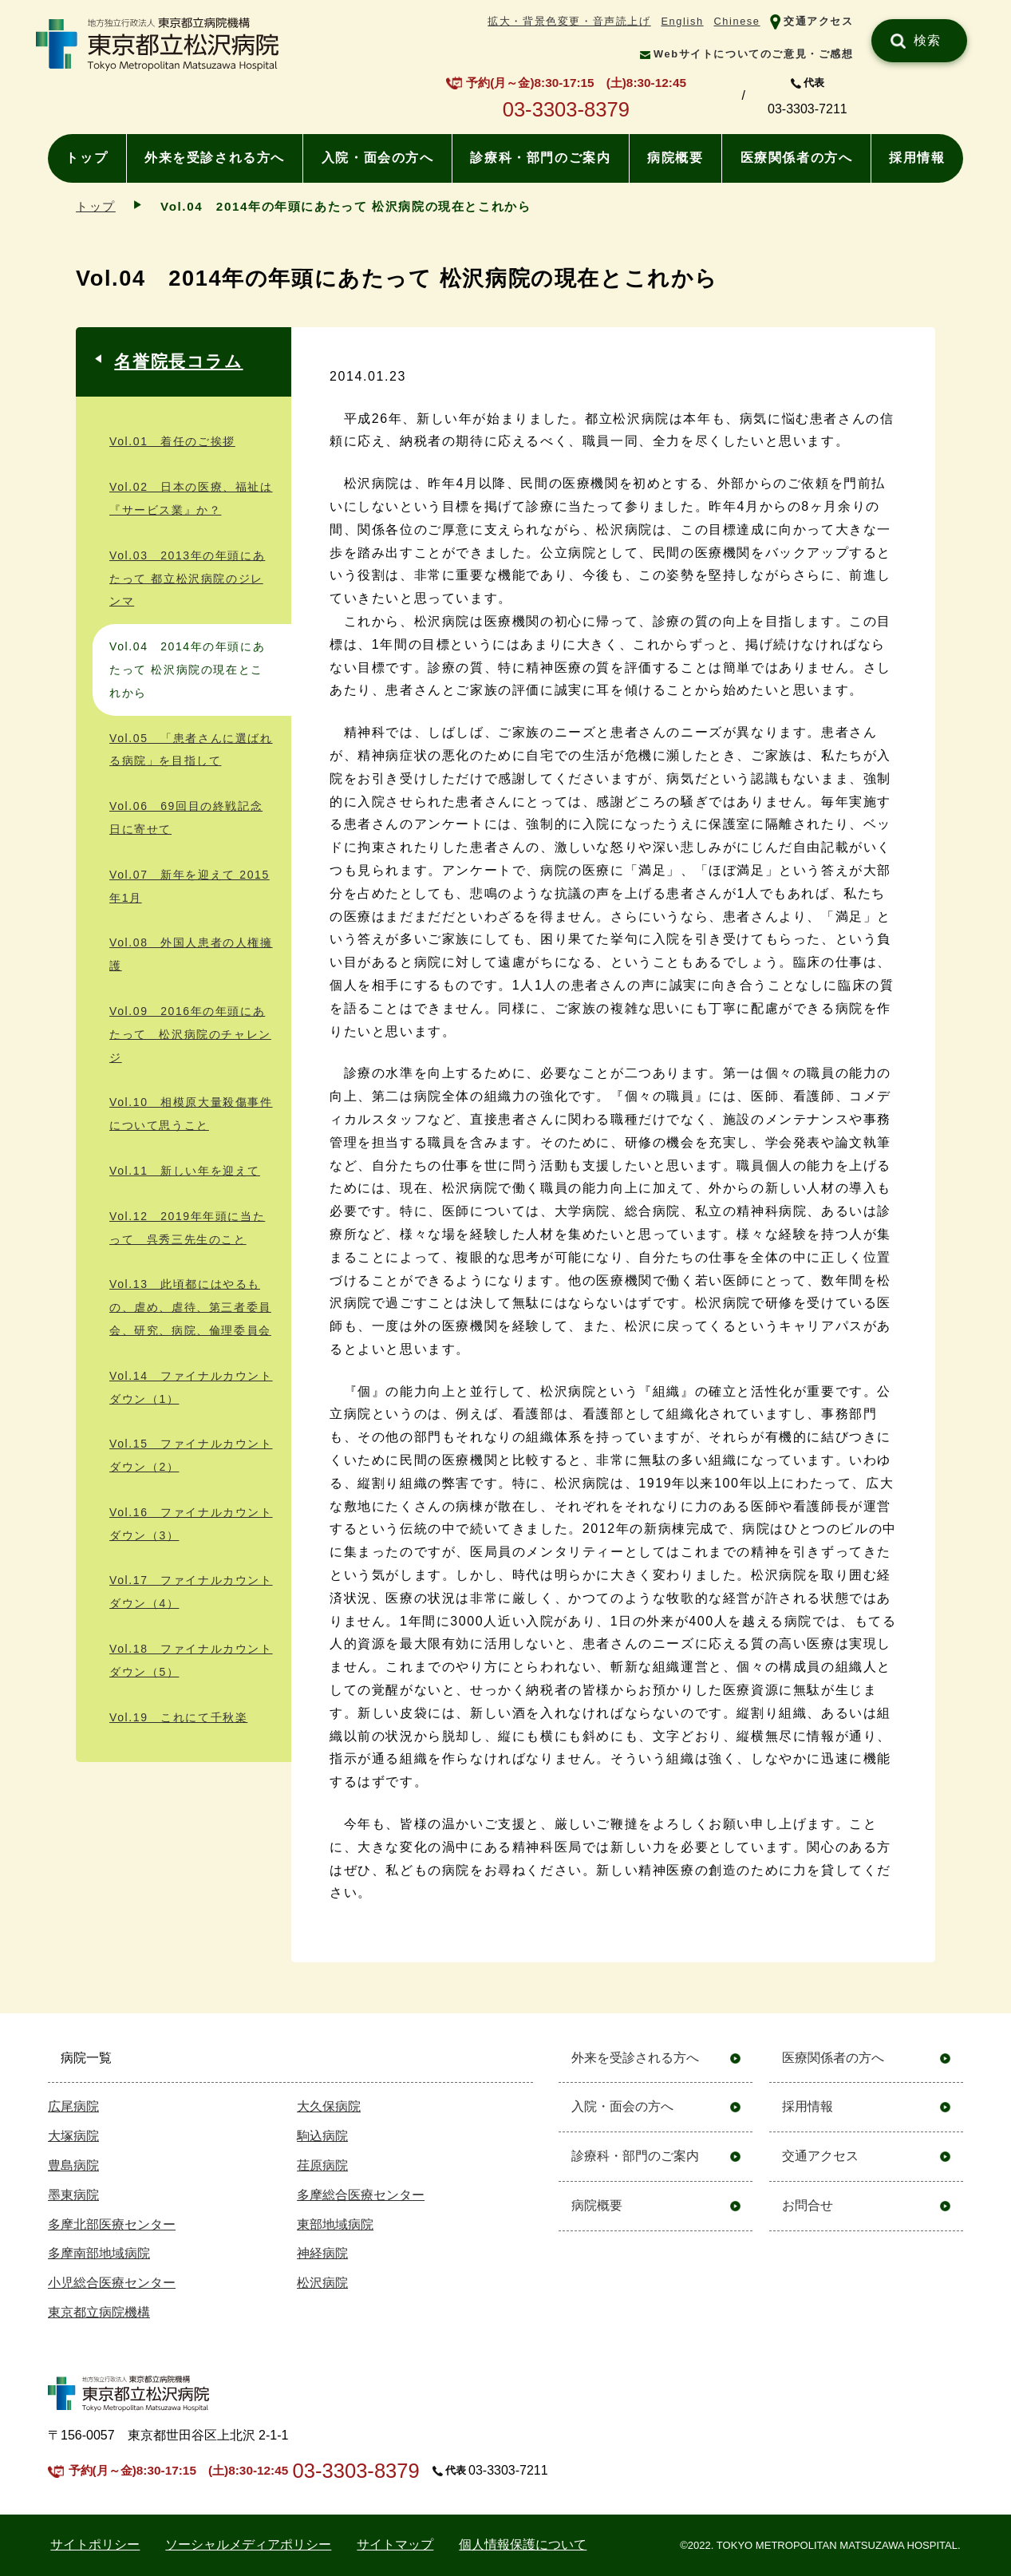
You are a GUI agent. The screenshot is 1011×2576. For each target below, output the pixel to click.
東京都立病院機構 (99, 2312)
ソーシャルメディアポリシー (248, 2544)
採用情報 (917, 157)
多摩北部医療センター (112, 2224)
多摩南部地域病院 (99, 2253)
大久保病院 (329, 2106)
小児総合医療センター (112, 2283)
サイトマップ (395, 2544)
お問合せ (807, 2205)
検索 (928, 40)
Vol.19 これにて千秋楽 (178, 1717)
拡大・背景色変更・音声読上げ (569, 21)
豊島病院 (73, 2165)
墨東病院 (73, 2195)
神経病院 (322, 2253)
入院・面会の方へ (378, 157)
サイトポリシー (95, 2544)
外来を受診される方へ (214, 157)
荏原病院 (322, 2165)
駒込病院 (322, 2136)
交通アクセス (819, 21)
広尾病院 (73, 2106)
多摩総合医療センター (361, 2195)
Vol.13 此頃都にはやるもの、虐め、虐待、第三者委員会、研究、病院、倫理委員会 (190, 1307)
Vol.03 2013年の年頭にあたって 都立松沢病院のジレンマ (187, 578)
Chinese (736, 21)
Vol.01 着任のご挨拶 (172, 441)
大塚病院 (73, 2136)
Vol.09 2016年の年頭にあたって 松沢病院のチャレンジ (190, 1034)
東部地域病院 (335, 2224)
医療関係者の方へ (796, 157)
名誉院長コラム (178, 361)
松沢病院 (322, 2283)
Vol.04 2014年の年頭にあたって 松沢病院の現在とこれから (187, 669)
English (682, 21)
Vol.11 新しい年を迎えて (184, 1170)
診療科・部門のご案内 (540, 157)
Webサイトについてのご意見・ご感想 (754, 54)
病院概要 (675, 157)
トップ (86, 157)
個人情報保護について (522, 2544)
